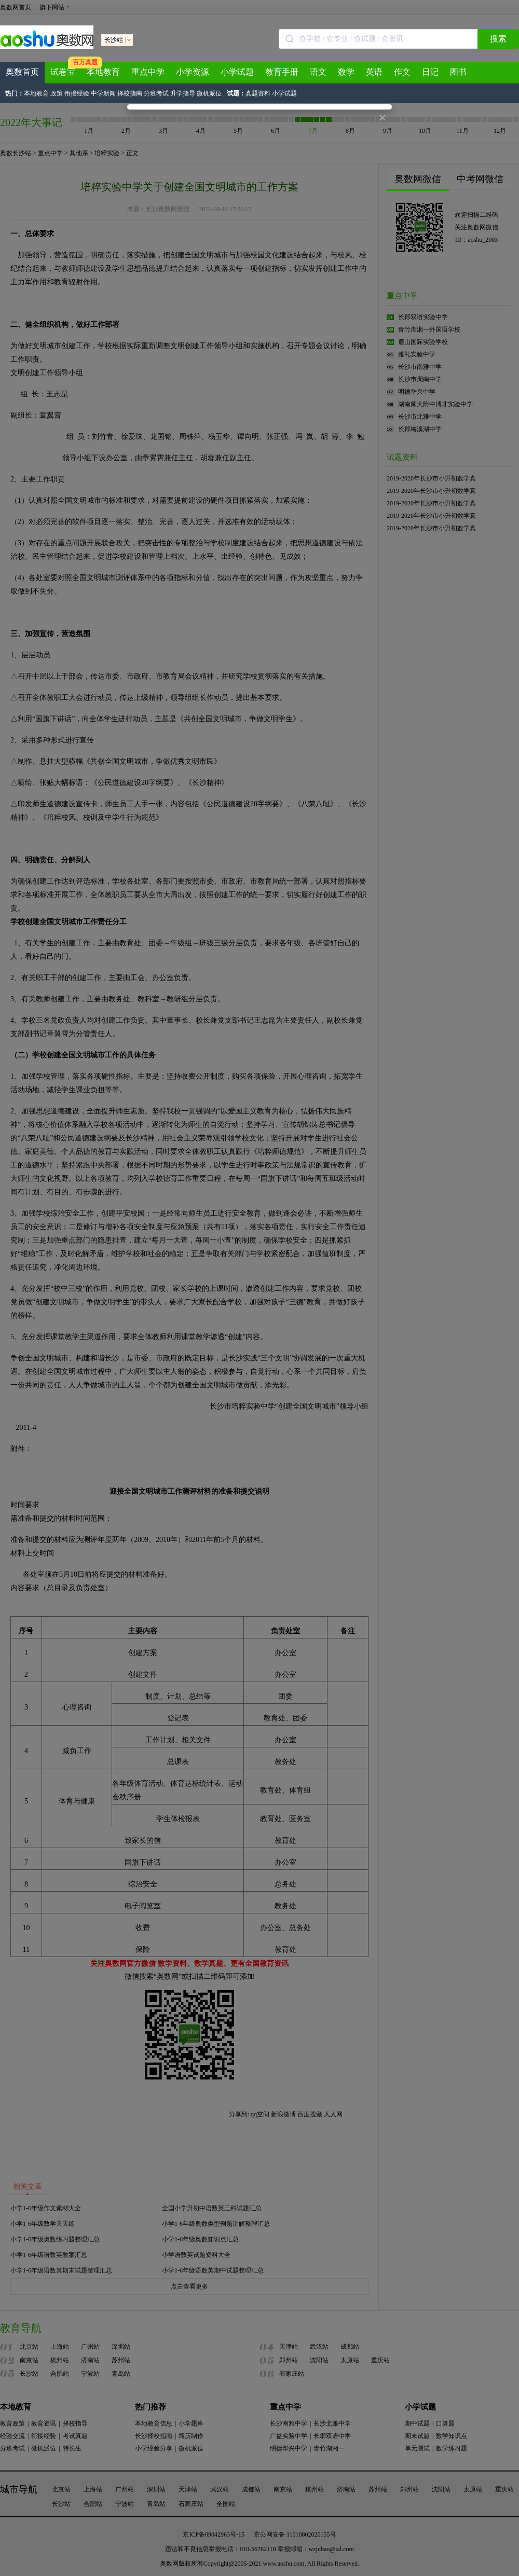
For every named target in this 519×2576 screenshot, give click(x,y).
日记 (430, 71)
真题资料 (257, 93)
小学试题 (237, 71)
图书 (458, 71)
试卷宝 (62, 71)
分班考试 (156, 93)
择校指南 (129, 93)
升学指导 (182, 93)
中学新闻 (103, 93)
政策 (56, 93)
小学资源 (192, 71)
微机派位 (209, 93)
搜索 (498, 38)
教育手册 (281, 71)
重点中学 (148, 71)
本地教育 (103, 71)
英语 (374, 71)
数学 (346, 71)
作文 (402, 71)
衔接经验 (76, 93)
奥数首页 (22, 71)
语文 (318, 71)
